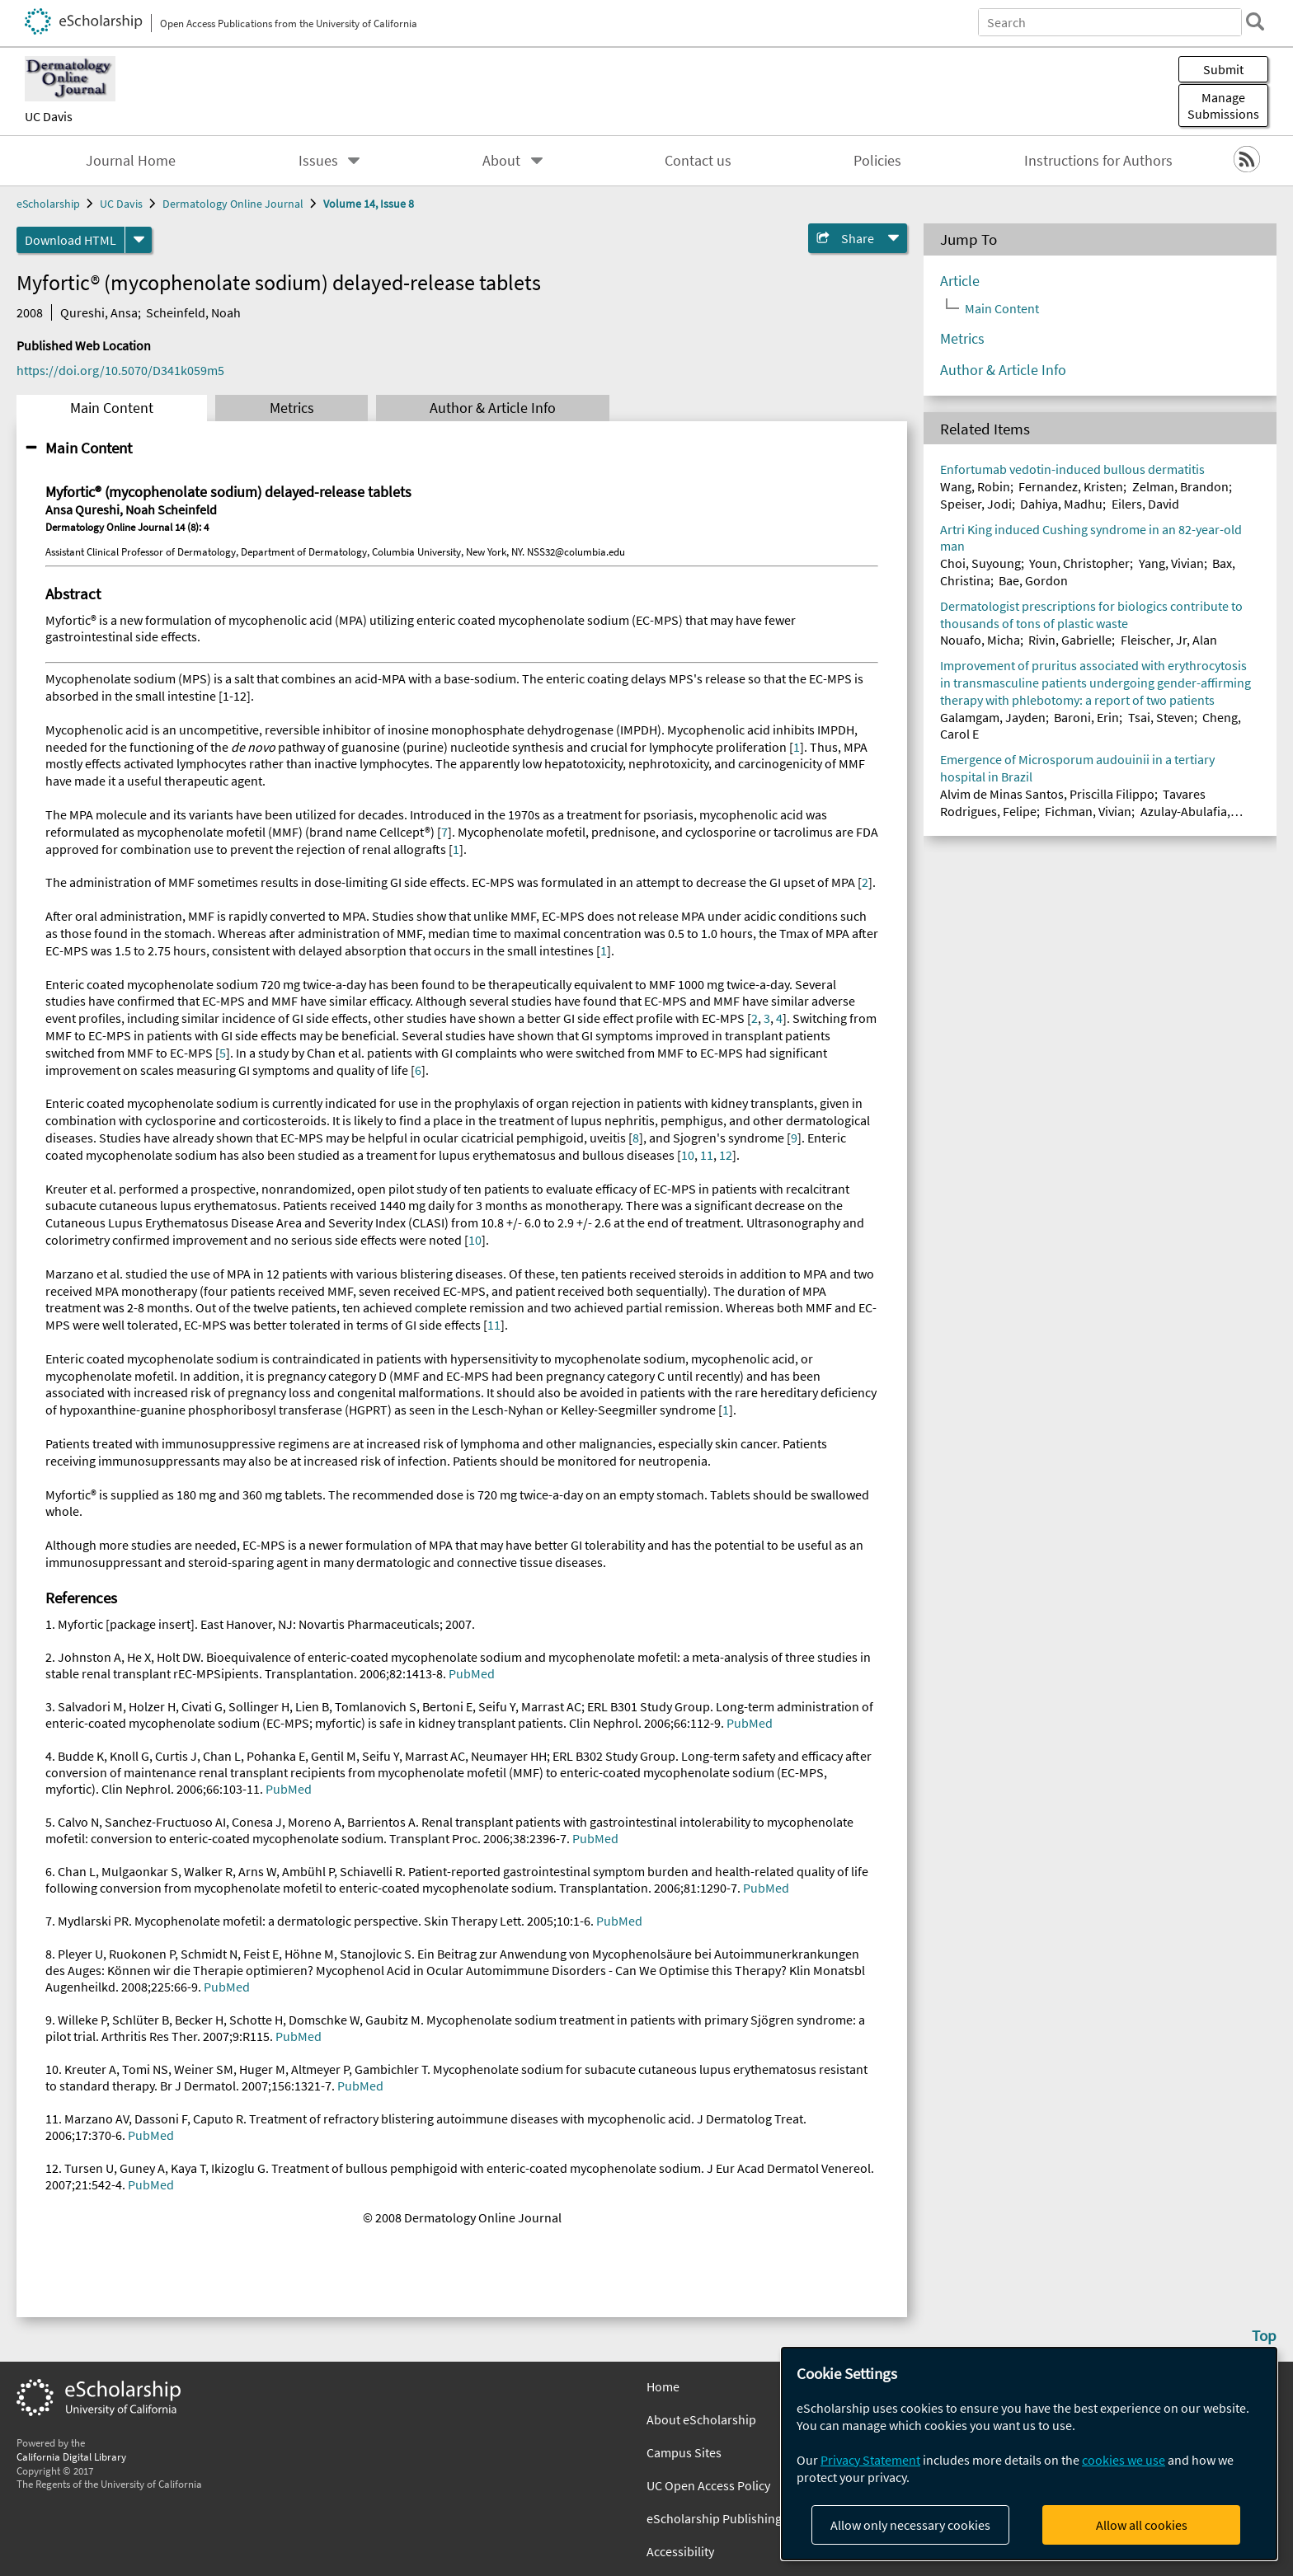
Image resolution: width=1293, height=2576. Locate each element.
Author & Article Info (493, 408)
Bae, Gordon (1033, 580)
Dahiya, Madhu (1061, 503)
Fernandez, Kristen (1070, 486)
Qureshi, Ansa (99, 312)
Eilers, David (1145, 503)
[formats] (138, 240)
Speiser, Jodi (976, 503)
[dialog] (1029, 2454)
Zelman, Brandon (1180, 486)
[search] (1255, 21)
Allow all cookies (1141, 2525)
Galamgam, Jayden (993, 717)
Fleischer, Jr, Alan (1169, 639)
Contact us (698, 161)
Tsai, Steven (1161, 717)
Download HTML (70, 240)
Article (960, 281)
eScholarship (48, 203)
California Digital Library (71, 2456)
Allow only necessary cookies (910, 2525)
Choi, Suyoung (980, 563)
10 (687, 1155)
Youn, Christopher (1079, 563)
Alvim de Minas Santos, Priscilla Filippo (1047, 794)
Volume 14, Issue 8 (368, 203)
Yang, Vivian (1171, 563)
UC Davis (49, 116)
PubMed (472, 1673)
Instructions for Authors (1098, 161)
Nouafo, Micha (980, 639)
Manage (1223, 105)
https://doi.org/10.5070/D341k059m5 (120, 370)
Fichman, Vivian (1088, 811)
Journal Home (131, 161)
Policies (877, 161)
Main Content (111, 408)
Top (1264, 2335)
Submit (1223, 69)
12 (725, 1155)
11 (706, 1155)
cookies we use (1123, 2460)
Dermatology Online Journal (232, 203)
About (501, 161)
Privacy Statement (870, 2460)
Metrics (292, 408)
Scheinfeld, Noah (193, 312)
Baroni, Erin (1086, 717)
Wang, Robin (975, 486)
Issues (318, 161)
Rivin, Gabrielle (1070, 639)
